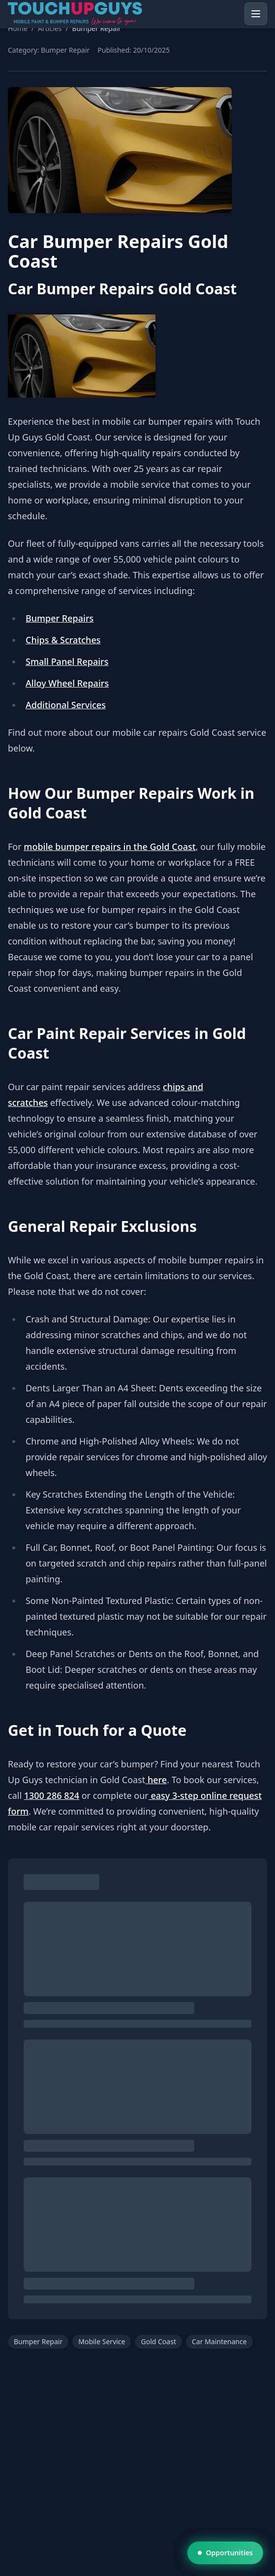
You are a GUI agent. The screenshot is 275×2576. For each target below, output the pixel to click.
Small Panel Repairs (67, 661)
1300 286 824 (51, 1795)
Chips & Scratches (63, 640)
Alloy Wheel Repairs (67, 683)
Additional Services (66, 705)
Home (18, 28)
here (156, 1780)
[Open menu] (255, 13)
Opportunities (225, 2552)
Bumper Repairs (59, 618)
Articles (49, 28)
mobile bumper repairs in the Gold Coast (109, 846)
